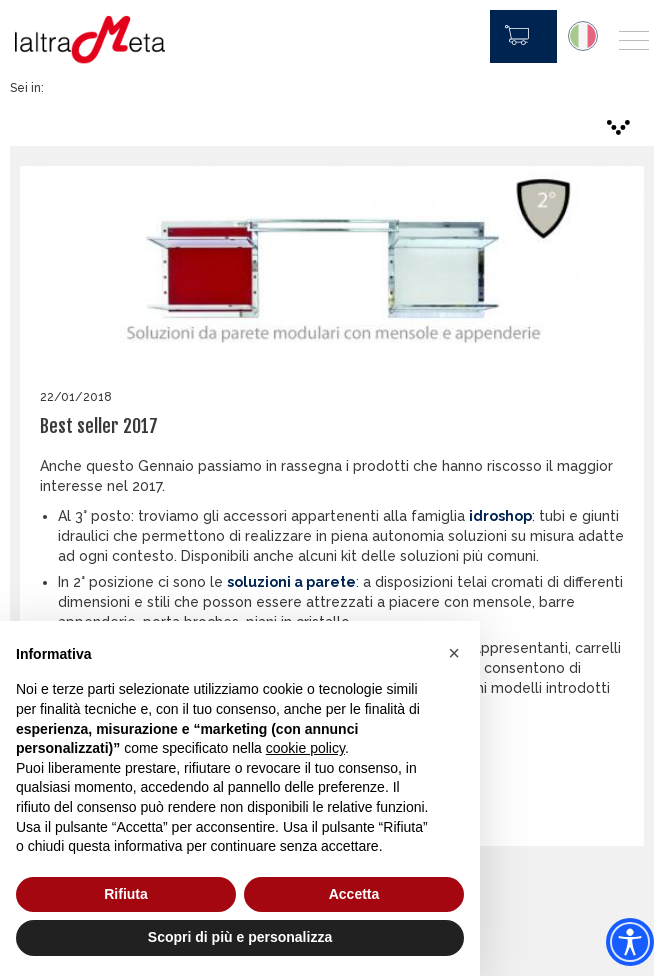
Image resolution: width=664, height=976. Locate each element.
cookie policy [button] (305, 748)
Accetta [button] (354, 894)
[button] (454, 653)
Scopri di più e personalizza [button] (240, 937)
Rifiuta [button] (126, 894)
